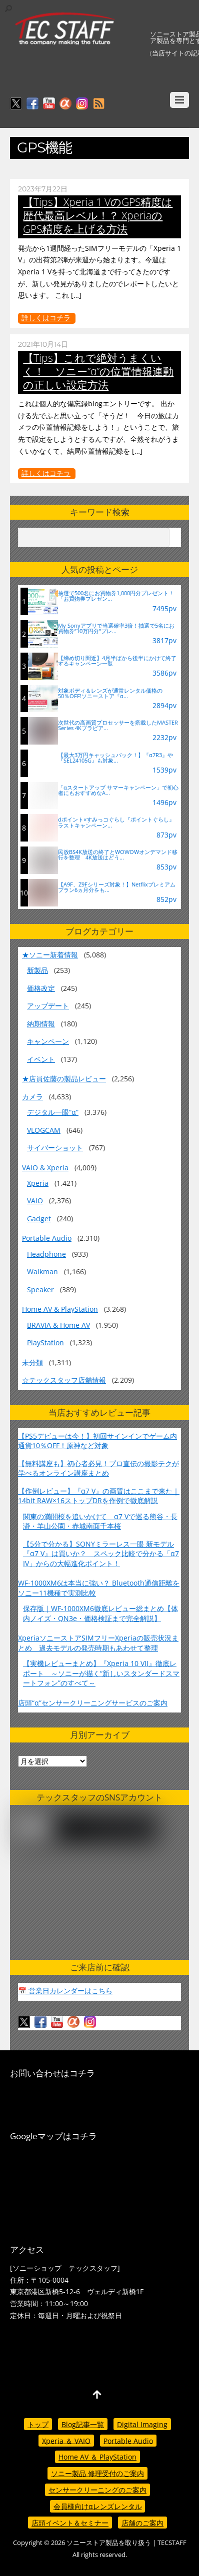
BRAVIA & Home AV (58, 1325)
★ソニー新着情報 (50, 954)
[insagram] (82, 103)
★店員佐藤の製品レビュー (64, 1078)
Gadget (39, 1218)
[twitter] (16, 103)
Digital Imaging (142, 2424)
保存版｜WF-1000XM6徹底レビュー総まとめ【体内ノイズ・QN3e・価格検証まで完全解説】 (100, 1613)
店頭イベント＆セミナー (70, 2523)
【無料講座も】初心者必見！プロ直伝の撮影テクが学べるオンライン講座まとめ (98, 1468)
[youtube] (49, 103)
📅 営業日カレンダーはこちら (65, 1990)
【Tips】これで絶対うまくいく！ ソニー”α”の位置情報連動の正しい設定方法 (98, 371)
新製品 (37, 970)
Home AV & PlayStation (60, 1309)
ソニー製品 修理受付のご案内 (97, 2473)
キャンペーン (48, 1041)
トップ (38, 2424)
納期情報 (41, 1023)
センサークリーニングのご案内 (97, 2490)
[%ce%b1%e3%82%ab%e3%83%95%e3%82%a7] (66, 103)
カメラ (32, 1096)
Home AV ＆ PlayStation (97, 2457)
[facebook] (32, 103)
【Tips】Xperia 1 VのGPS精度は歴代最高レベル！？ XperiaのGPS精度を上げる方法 (97, 215)
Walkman (42, 1271)
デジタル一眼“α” (52, 1112)
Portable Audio (47, 1238)
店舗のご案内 (143, 2523)
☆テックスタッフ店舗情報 (64, 1380)
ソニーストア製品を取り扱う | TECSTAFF (126, 2543)
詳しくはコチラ (46, 317)
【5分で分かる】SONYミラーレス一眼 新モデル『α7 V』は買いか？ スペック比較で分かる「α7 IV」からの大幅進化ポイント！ (101, 1553)
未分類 (32, 1362)
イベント (41, 1059)
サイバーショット (55, 1147)
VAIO (35, 1200)
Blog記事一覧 (83, 2424)
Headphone (46, 1254)
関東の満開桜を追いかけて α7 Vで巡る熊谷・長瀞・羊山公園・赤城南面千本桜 (100, 1521)
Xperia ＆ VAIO (66, 2440)
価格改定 (41, 988)
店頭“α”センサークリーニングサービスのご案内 (93, 1703)
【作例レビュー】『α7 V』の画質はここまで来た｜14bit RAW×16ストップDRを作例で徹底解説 (99, 1495)
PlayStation (45, 1342)
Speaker (40, 1289)
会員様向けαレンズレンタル (98, 2506)
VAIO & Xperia (45, 1167)
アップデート (48, 1005)
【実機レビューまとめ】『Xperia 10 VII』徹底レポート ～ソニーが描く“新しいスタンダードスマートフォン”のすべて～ (101, 1673)
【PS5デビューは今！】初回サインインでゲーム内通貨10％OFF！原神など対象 (97, 1440)
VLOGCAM (43, 1130)
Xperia (37, 1183)
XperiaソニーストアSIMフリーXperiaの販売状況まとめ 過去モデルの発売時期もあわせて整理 (98, 1642)
